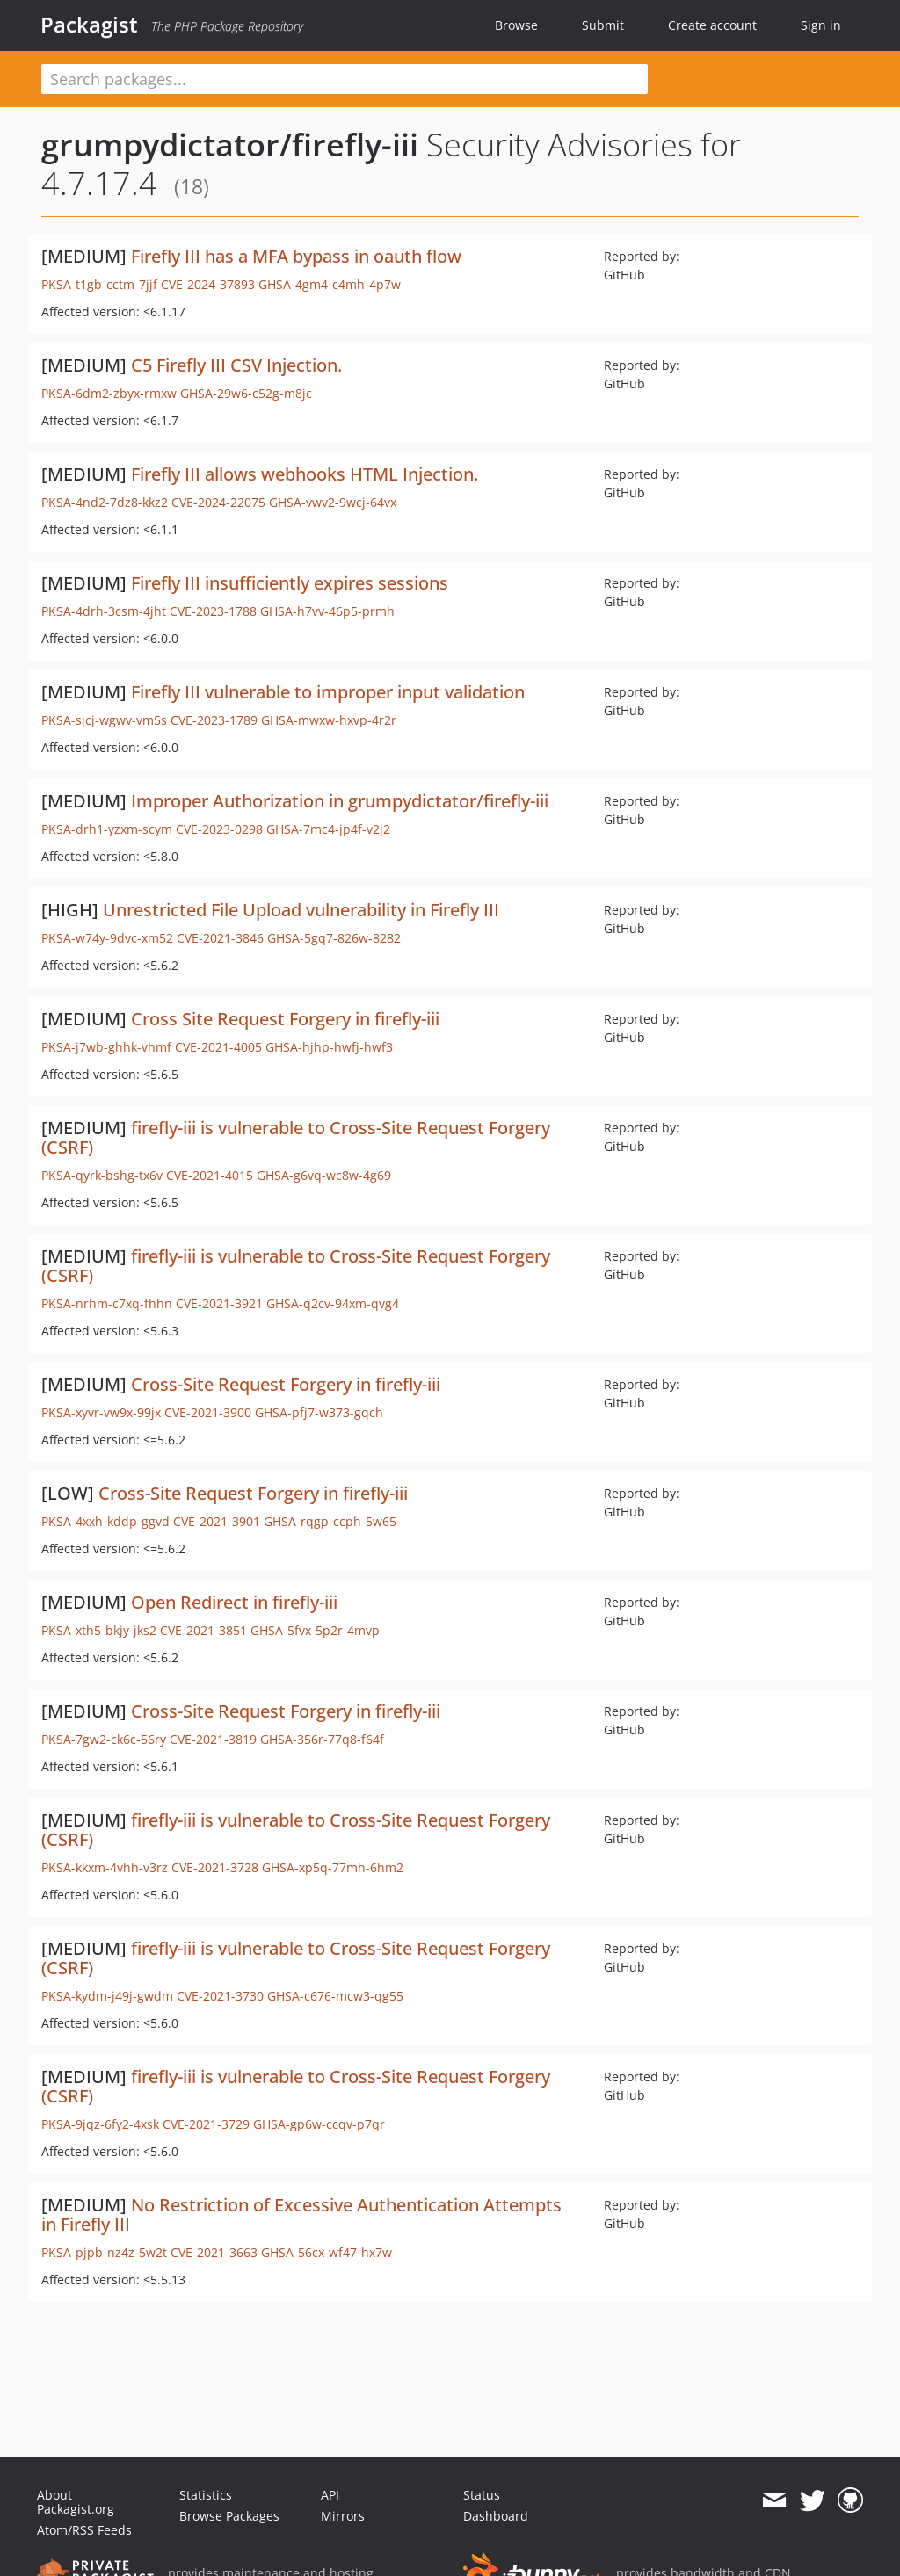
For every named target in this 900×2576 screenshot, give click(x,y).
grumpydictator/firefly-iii (229, 144)
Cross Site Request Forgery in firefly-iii (285, 1019)
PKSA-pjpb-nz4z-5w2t (104, 2252)
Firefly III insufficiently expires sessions (289, 583)
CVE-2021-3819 (213, 1739)
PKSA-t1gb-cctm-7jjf (99, 284)
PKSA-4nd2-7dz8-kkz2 (104, 502)
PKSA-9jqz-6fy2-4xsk (100, 2124)
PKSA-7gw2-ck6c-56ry (103, 1739)
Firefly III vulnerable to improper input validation (328, 692)
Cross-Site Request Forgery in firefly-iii (285, 1384)
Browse (516, 25)
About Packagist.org (75, 2501)
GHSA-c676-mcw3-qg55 (335, 1995)
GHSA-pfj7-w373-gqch (319, 1412)
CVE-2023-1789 (214, 720)
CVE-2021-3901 (216, 1521)
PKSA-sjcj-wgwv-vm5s (104, 720)
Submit (603, 25)
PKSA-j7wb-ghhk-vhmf (106, 1046)
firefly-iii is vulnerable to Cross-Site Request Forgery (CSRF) (295, 1137)
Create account (712, 25)
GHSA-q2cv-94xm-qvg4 (332, 1303)
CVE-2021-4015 (209, 1175)
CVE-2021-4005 (218, 1046)
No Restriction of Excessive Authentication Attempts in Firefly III (301, 2214)
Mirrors (343, 2515)
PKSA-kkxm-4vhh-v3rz (104, 1867)
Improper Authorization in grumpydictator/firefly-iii (339, 801)
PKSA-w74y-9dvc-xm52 (107, 938)
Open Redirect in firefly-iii (234, 1602)
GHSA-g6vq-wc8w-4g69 (324, 1175)
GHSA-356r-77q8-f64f (322, 1739)
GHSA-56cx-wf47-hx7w (326, 2252)
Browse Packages (229, 2515)
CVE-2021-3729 (206, 2124)
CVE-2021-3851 (203, 1630)
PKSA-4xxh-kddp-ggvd (105, 1521)
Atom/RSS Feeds (84, 2530)
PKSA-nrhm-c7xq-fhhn (106, 1303)
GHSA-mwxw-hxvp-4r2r (328, 720)
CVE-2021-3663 (214, 2252)
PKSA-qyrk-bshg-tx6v (102, 1175)
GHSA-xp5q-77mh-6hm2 (332, 1867)
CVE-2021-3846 (220, 938)
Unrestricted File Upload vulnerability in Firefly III (301, 910)
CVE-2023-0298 (219, 829)
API (330, 2494)
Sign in (821, 25)
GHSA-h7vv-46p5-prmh (327, 611)
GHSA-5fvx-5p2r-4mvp (315, 1630)
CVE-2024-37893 (208, 284)
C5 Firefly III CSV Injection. (236, 365)
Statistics (205, 2494)
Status (481, 2494)
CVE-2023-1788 (213, 611)
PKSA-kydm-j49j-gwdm (107, 1995)
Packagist (89, 25)
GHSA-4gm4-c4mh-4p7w (329, 284)
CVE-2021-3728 (214, 1867)
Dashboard (495, 2515)
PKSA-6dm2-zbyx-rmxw (109, 393)
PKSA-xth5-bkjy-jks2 (98, 1630)
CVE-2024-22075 (218, 502)
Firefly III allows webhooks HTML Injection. (304, 474)
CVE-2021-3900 (207, 1412)
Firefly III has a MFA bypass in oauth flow (296, 256)
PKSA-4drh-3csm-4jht (103, 611)
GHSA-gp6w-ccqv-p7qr (319, 2124)
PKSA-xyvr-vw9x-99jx (101, 1412)
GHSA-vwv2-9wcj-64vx (332, 502)
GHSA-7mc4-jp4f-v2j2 (328, 829)
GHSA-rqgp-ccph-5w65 (330, 1521)
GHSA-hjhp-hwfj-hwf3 (329, 1046)
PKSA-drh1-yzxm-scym (106, 829)
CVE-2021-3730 (220, 1995)
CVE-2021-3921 (219, 1303)
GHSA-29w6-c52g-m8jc (246, 393)
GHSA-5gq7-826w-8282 (334, 938)
